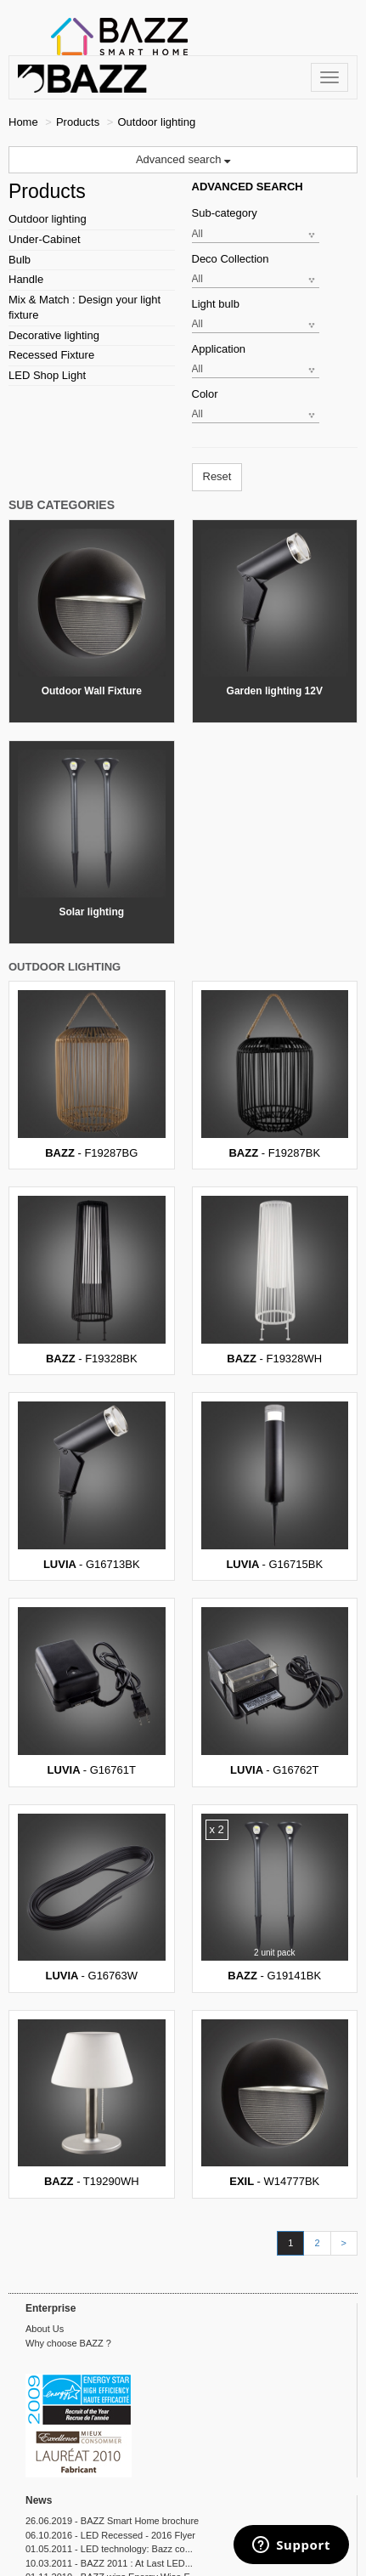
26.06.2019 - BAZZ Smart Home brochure (112, 2521)
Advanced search (183, 159)
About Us (44, 2329)
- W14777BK (275, 2103)
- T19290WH (92, 2103)
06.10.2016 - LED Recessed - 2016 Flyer (110, 2535)
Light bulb (215, 303)
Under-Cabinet (44, 239)
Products (77, 122)
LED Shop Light (47, 375)
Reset (217, 476)
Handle (25, 279)
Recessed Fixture (51, 354)
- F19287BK (275, 1074)
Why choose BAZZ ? (68, 2343)
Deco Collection (230, 258)
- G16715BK (275, 1486)
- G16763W (92, 1898)
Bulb (19, 259)
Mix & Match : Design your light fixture (84, 307)
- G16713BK (92, 1486)
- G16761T (92, 1691)
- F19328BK (92, 1280)
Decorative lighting (53, 335)
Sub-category (224, 213)
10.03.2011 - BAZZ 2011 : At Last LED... (109, 2563)
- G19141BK (275, 1898)
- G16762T (275, 1691)
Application (219, 349)
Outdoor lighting (47, 218)
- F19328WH (275, 1280)
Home (23, 122)
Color (205, 394)
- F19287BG (92, 1074)
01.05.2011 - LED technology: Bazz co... (109, 2549)
